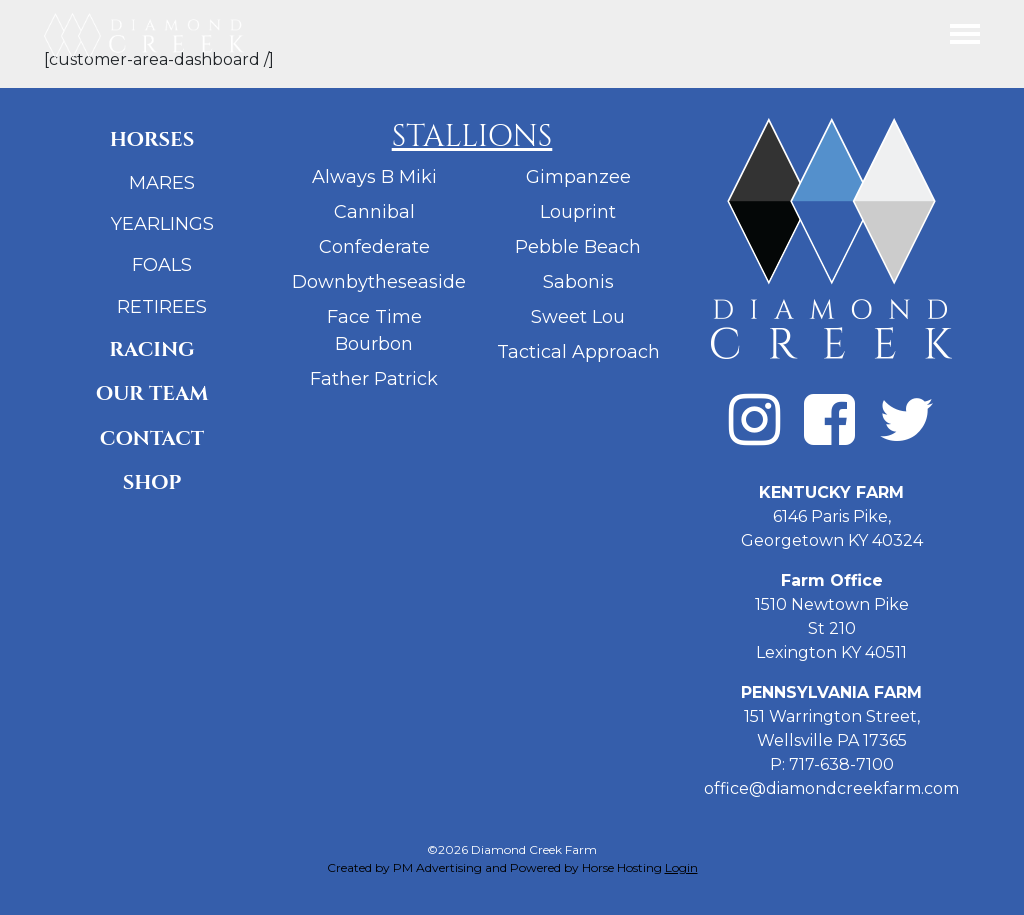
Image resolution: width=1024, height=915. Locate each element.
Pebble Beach (578, 247)
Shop (152, 482)
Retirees (162, 307)
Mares (162, 183)
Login (681, 867)
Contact (152, 438)
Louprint (578, 212)
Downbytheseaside (379, 282)
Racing (151, 349)
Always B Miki (374, 177)
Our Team (152, 393)
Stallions (472, 136)
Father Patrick (374, 379)
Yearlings (162, 224)
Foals (162, 265)
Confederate (374, 247)
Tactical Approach (578, 352)
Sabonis (578, 282)
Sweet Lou (578, 317)
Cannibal (374, 212)
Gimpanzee (578, 177)
